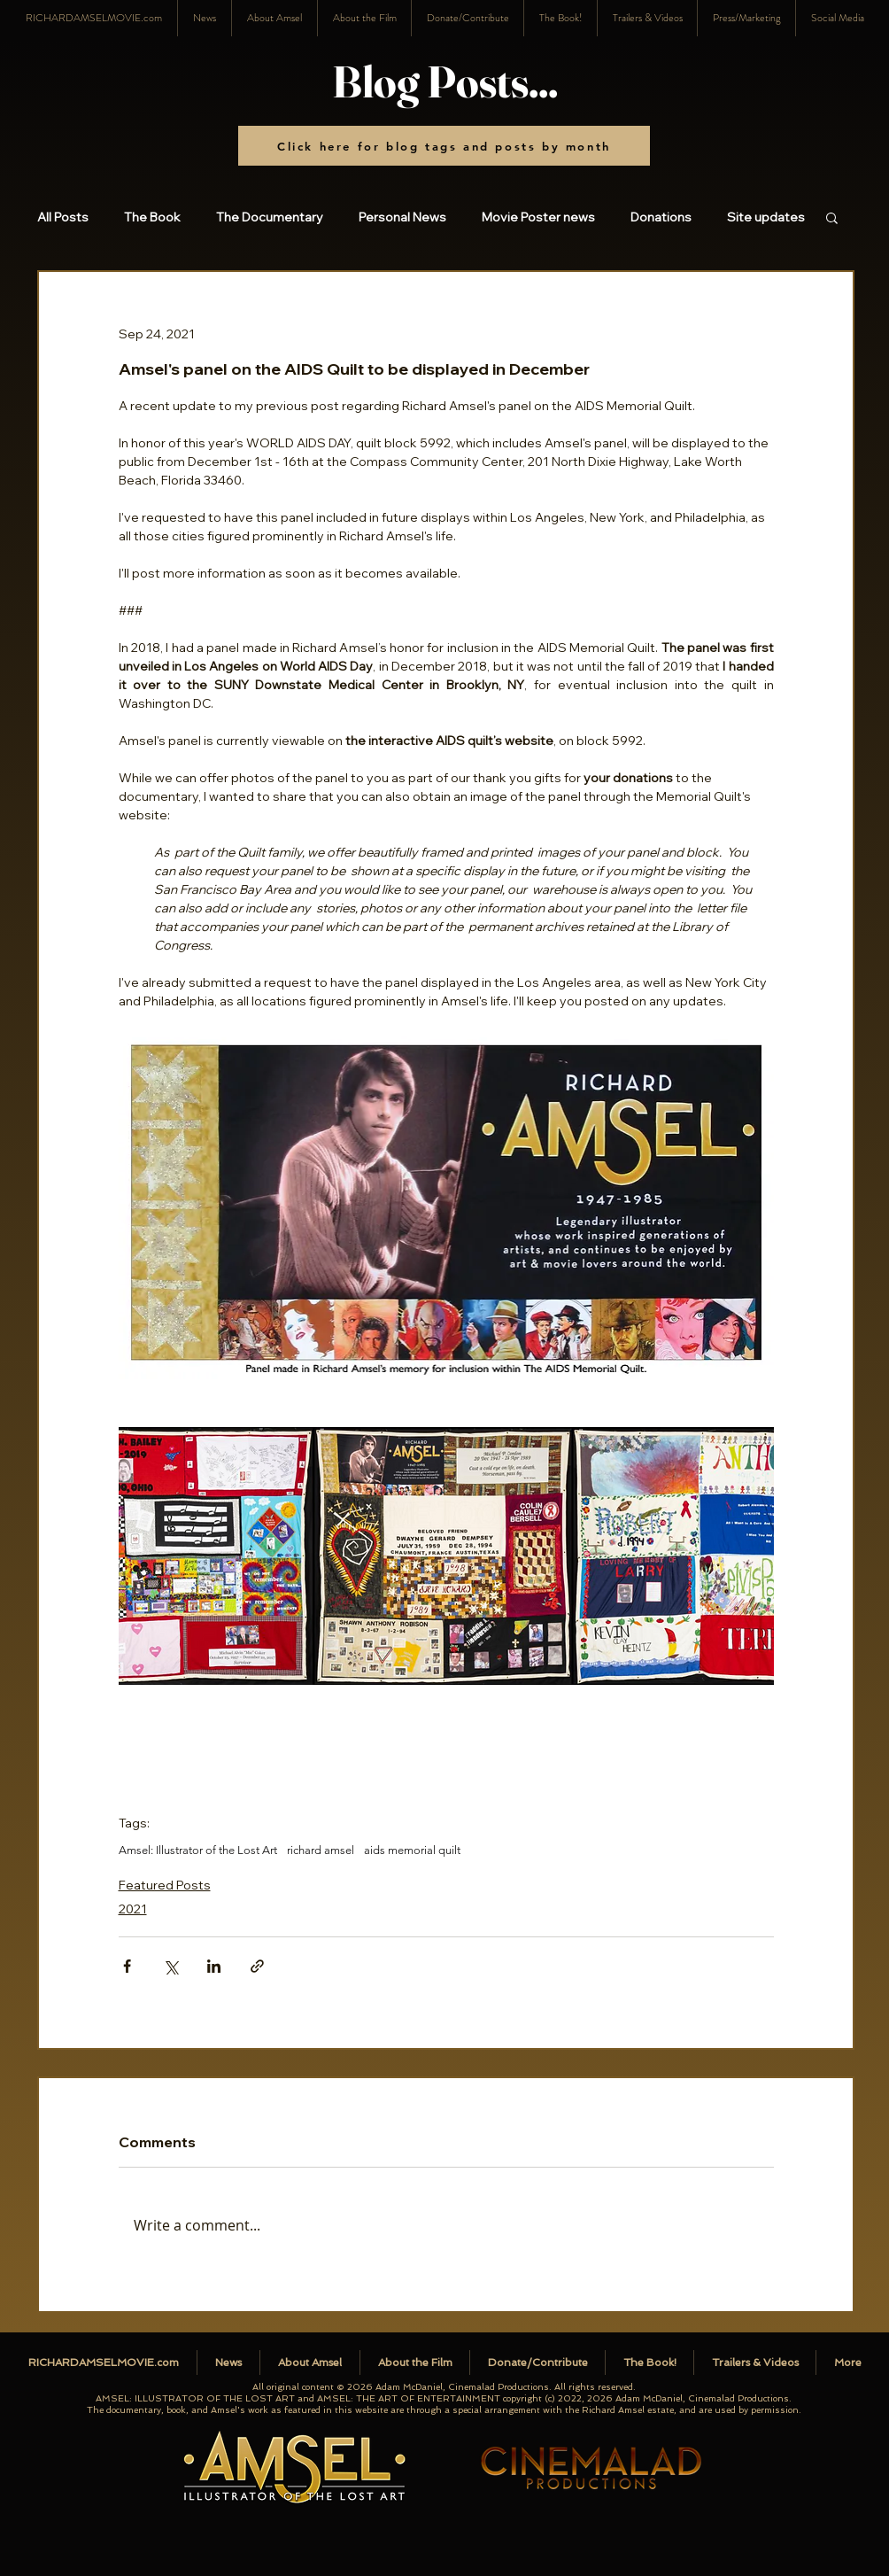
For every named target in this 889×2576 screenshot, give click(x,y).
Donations (661, 217)
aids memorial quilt (412, 1850)
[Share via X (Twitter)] (170, 1966)
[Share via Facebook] (127, 1966)
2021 (133, 1909)
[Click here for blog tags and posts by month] (444, 146)
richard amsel (320, 1850)
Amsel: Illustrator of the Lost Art (198, 1850)
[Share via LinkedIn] (213, 1966)
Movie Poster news (538, 217)
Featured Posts (165, 1885)
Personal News (402, 217)
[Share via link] (257, 1966)
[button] (837, 18)
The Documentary (269, 217)
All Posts (63, 217)
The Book (152, 217)
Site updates (766, 217)
